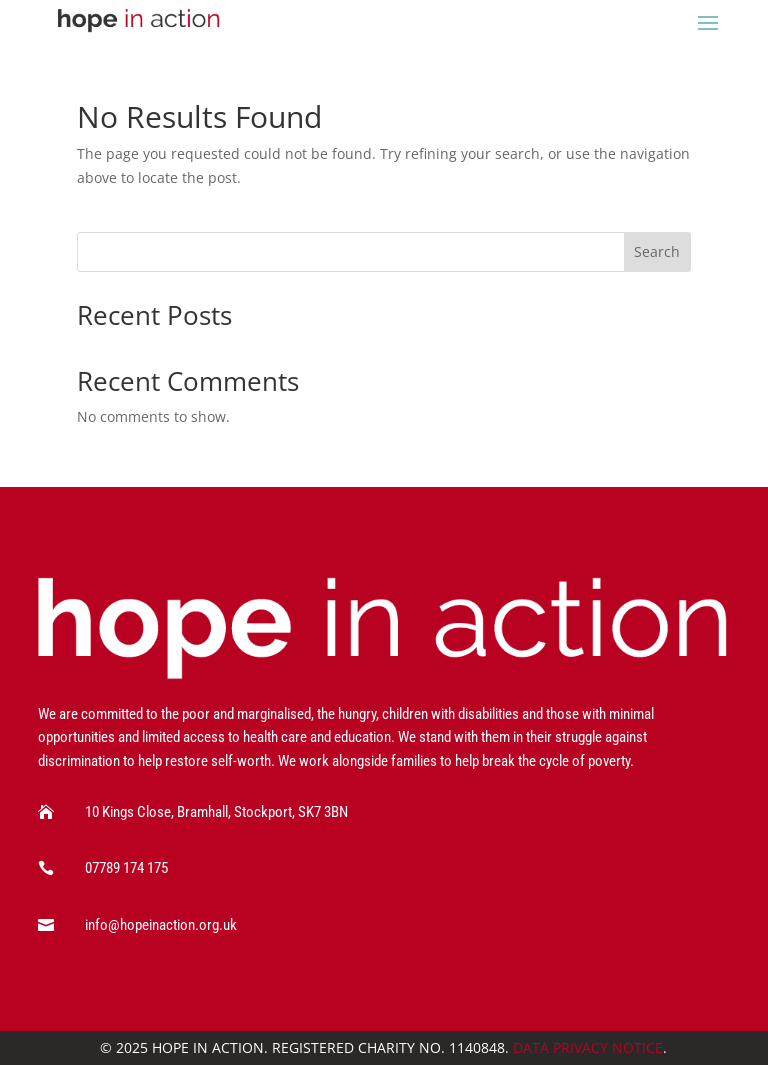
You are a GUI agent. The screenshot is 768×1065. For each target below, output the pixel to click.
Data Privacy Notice (588, 1047)
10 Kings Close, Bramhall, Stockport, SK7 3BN (216, 812)
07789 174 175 (126, 868)
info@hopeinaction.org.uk (161, 925)
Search (657, 251)
